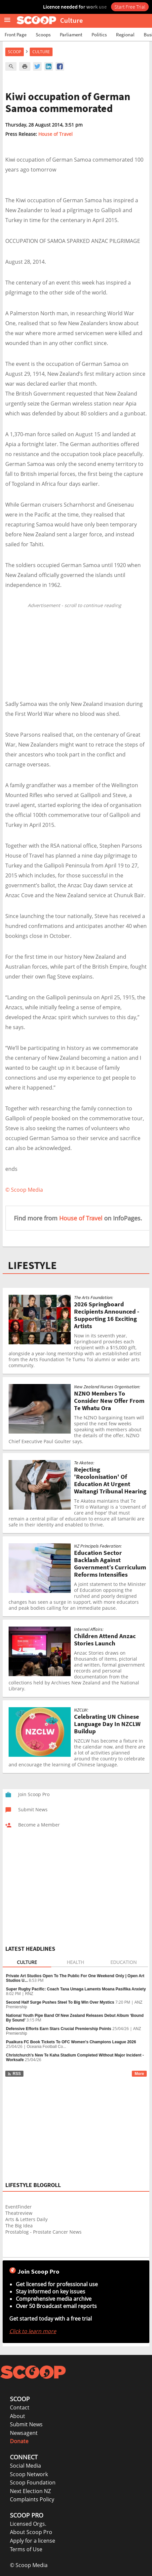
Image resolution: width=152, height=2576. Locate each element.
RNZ (29, 1993)
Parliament (71, 34)
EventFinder (18, 2207)
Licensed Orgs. (28, 2523)
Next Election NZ (30, 2491)
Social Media (25, 2465)
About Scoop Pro (31, 2532)
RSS (14, 2073)
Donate (19, 2441)
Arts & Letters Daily (26, 2219)
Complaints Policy (32, 2499)
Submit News (26, 2424)
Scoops (43, 34)
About (17, 2416)
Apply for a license (32, 2540)
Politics (99, 34)
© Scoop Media (29, 2565)
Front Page (15, 34)
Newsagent (24, 2433)
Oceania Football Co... (46, 2046)
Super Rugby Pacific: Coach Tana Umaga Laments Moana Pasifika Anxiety (76, 1989)
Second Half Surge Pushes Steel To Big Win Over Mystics (60, 2002)
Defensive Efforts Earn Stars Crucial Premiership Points (58, 2028)
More (139, 2073)
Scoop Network (29, 2474)
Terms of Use (26, 2549)
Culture (41, 52)
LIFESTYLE (32, 1265)
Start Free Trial (129, 6)
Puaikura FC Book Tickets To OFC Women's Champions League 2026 (71, 2042)
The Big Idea (19, 2225)
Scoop (14, 52)
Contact (19, 2407)
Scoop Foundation (33, 2482)
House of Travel (55, 134)
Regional (125, 34)
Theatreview (18, 2213)
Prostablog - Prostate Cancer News (43, 2232)
